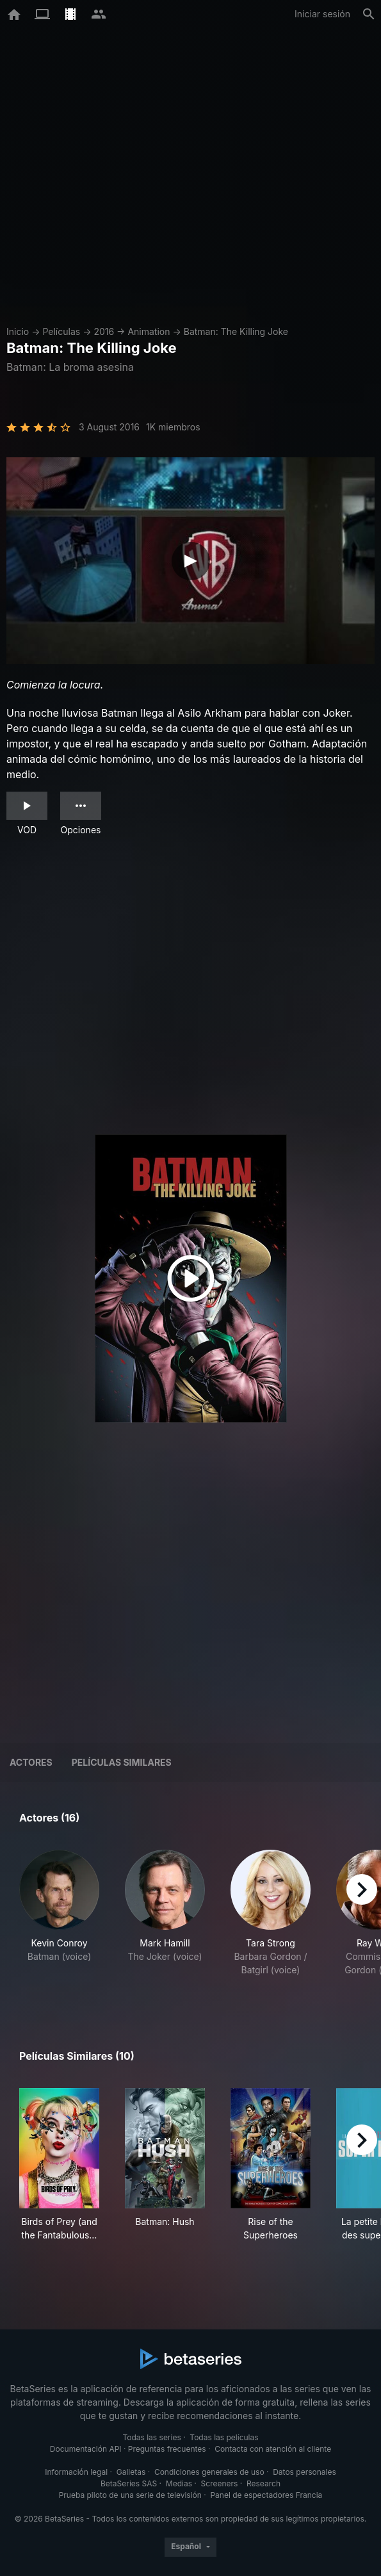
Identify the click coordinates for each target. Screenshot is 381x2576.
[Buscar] (369, 14)
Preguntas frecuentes (167, 2449)
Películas (61, 331)
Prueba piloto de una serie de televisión (130, 2495)
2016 (103, 331)
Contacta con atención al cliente (273, 2449)
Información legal (76, 2472)
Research (263, 2483)
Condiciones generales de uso (209, 2472)
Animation (148, 331)
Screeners (219, 2483)
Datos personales (304, 2472)
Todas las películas (224, 2437)
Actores (31, 1762)
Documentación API (86, 2449)
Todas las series (151, 2437)
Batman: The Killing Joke (236, 331)
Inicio (17, 331)
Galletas (131, 2472)
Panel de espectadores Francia (266, 2495)
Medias (179, 2483)
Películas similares (122, 1762)
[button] (59, 1920)
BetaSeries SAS (129, 2483)
